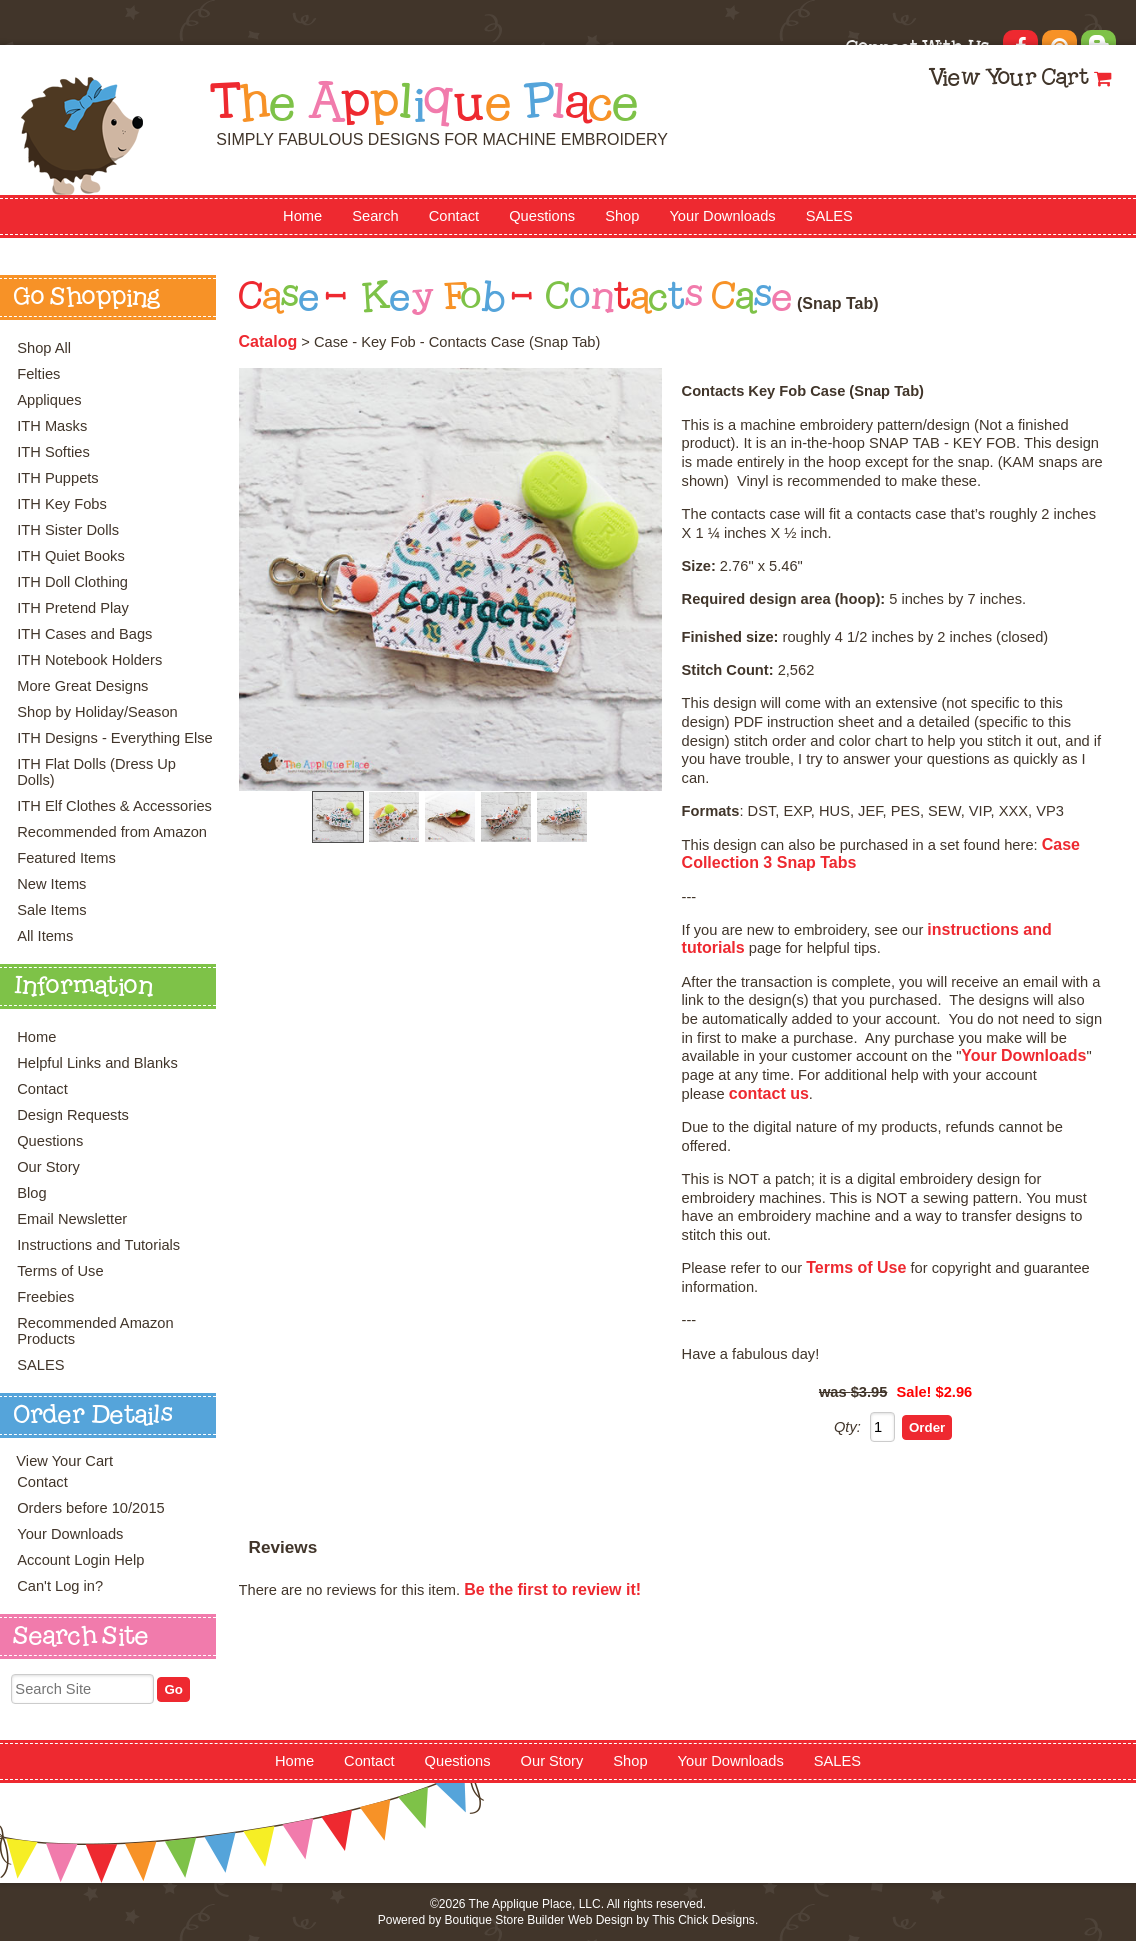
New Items (51, 884)
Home (302, 216)
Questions (542, 216)
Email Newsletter (72, 1219)
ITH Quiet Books (71, 556)
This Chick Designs (703, 1920)
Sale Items (51, 910)
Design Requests (73, 1115)
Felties (38, 374)
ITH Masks (52, 426)
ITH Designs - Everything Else (114, 738)
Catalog (268, 341)
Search (375, 216)
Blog (31, 1193)
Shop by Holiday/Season (97, 712)
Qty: (847, 1427)
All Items (45, 936)
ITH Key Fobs (62, 504)
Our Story (48, 1167)
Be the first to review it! (552, 1589)
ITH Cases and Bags (84, 634)
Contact (454, 216)
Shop (622, 216)
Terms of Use (60, 1271)
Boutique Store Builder (504, 1920)
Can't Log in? (60, 1586)
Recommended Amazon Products (95, 1331)
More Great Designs (82, 686)
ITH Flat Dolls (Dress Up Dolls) (96, 772)
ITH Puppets (57, 478)
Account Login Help (80, 1560)
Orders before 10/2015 (90, 1508)
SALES (829, 216)
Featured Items (66, 858)
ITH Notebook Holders (89, 660)
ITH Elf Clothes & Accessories (114, 806)
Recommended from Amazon (112, 832)
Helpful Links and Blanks (97, 1063)
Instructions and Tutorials (98, 1245)
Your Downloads (722, 216)
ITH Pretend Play (73, 608)
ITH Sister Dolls (68, 530)
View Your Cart (1008, 79)
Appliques (49, 400)
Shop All (44, 348)
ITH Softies (53, 452)
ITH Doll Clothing (72, 582)
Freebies (45, 1297)
